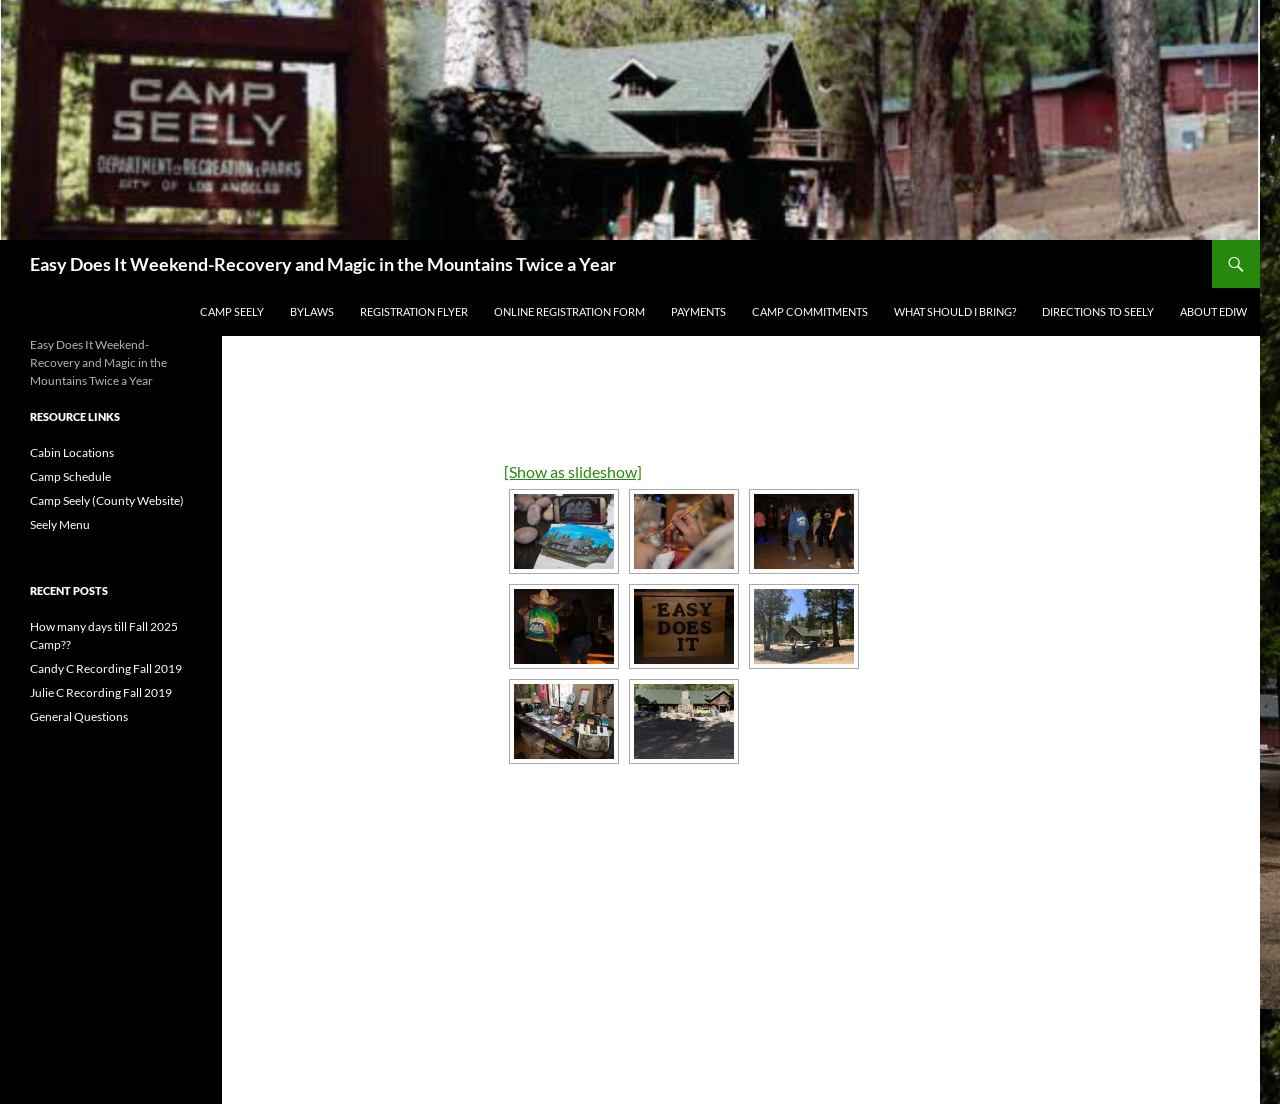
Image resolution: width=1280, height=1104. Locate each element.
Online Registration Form (569, 311)
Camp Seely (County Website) (107, 500)
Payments (698, 311)
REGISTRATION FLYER (414, 311)
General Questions (79, 716)
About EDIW (1213, 311)
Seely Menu (60, 524)
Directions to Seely (1098, 311)
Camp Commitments (810, 311)
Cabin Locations (72, 452)
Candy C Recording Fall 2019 (106, 668)
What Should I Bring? (955, 311)
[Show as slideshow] (573, 471)
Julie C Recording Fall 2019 (101, 692)
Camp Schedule (70, 476)
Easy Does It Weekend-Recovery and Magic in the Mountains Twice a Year (323, 264)
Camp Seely (232, 311)
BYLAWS (312, 311)
